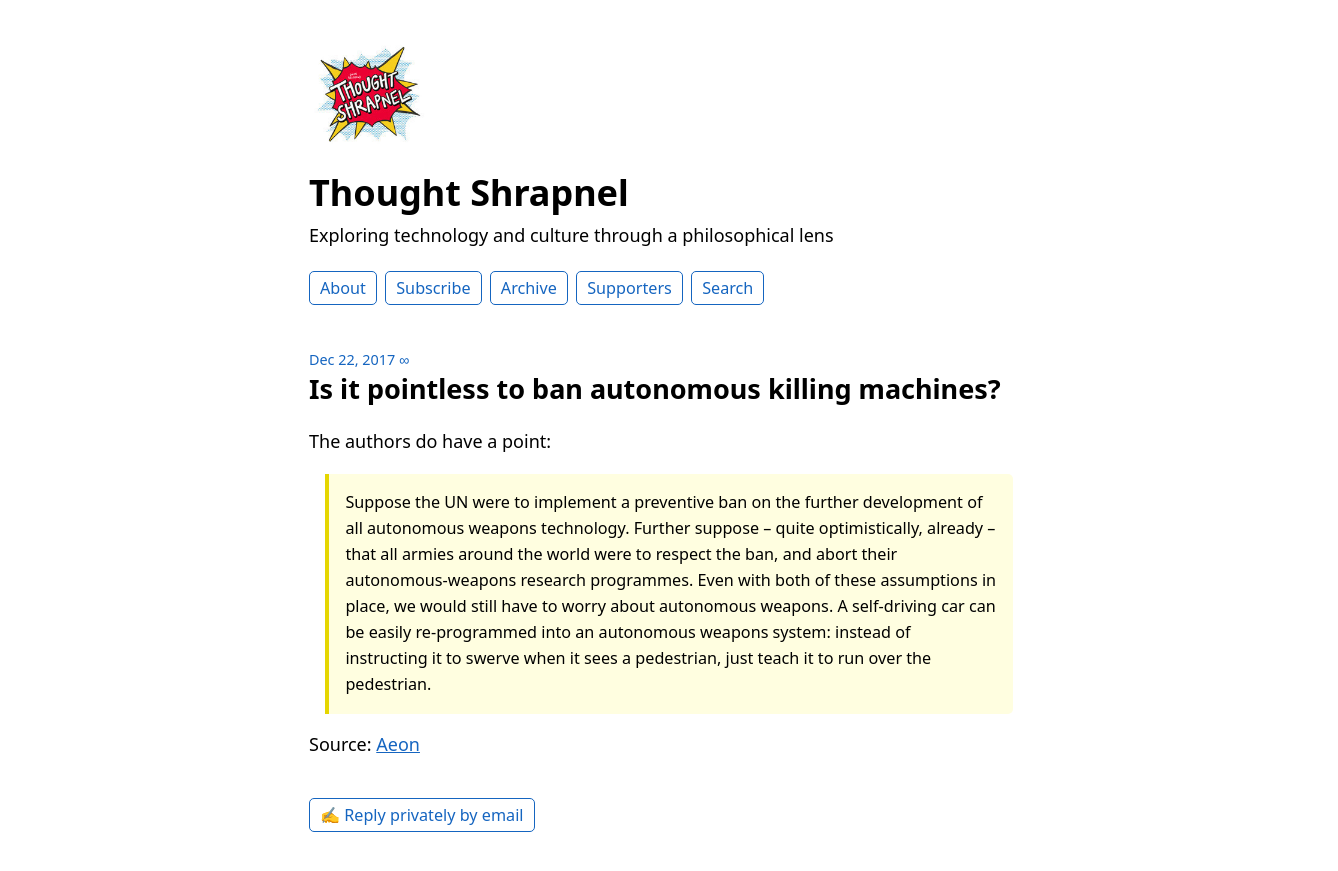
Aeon (398, 744)
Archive (529, 288)
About (343, 288)
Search (727, 288)
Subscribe (433, 288)
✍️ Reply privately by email (422, 815)
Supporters (629, 288)
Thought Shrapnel (469, 192)
